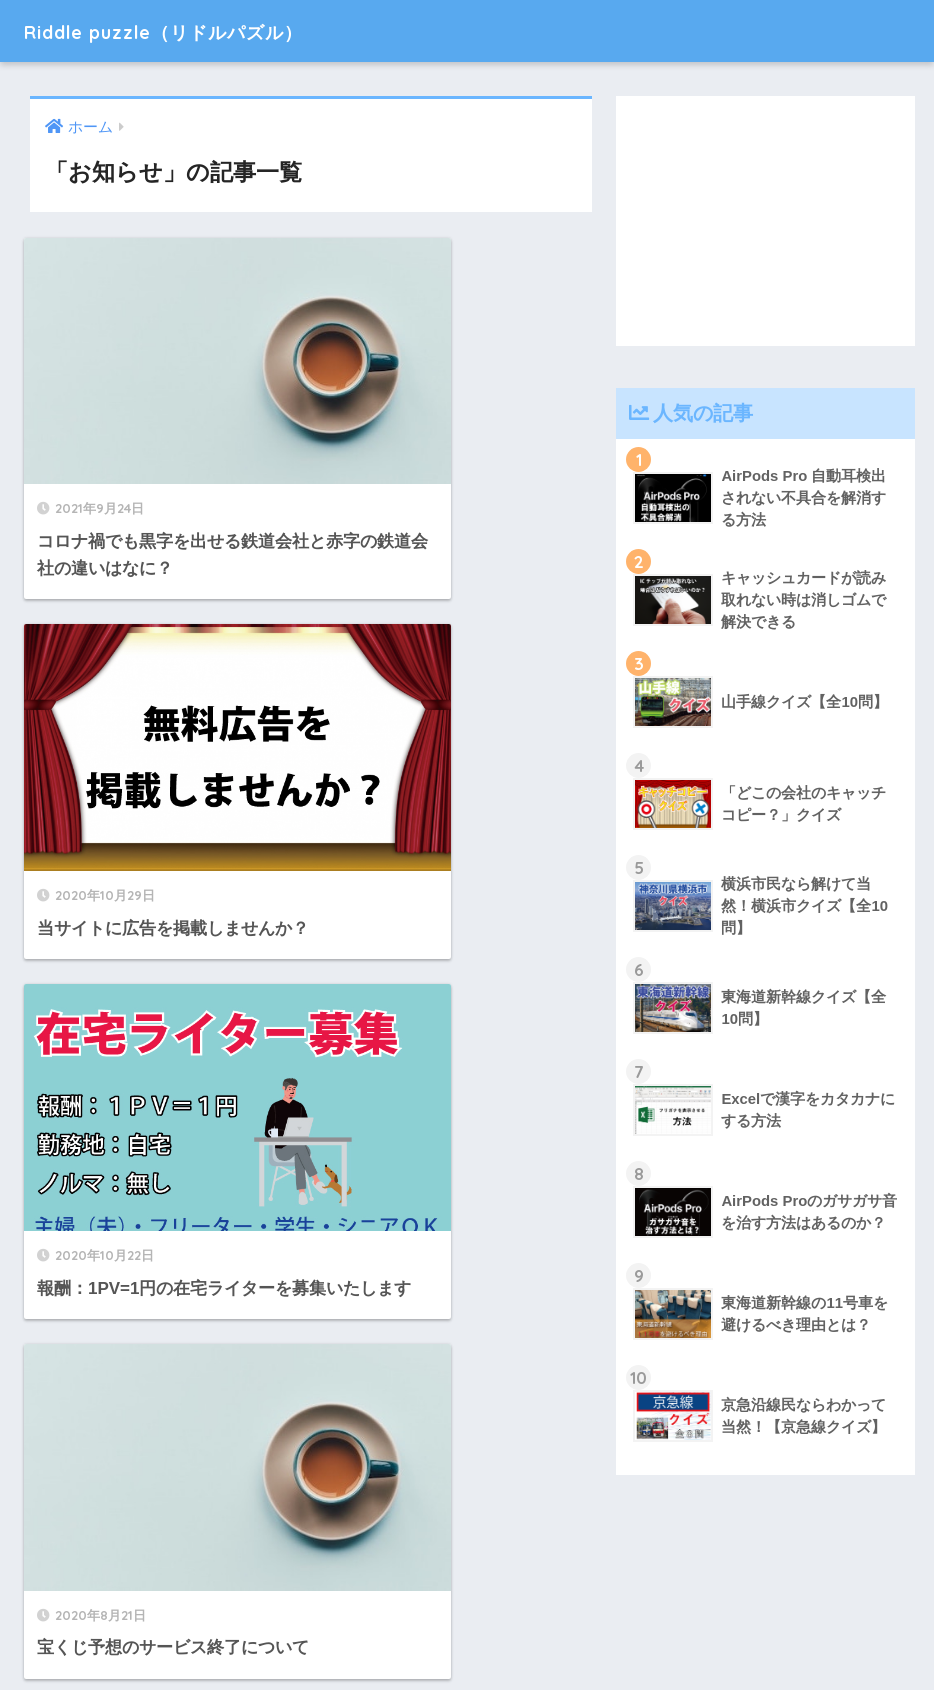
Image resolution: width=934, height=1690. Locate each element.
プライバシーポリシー (414, 1631)
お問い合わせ (550, 1631)
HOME (467, 1588)
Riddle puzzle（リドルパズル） (202, 30)
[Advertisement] (765, 221)
